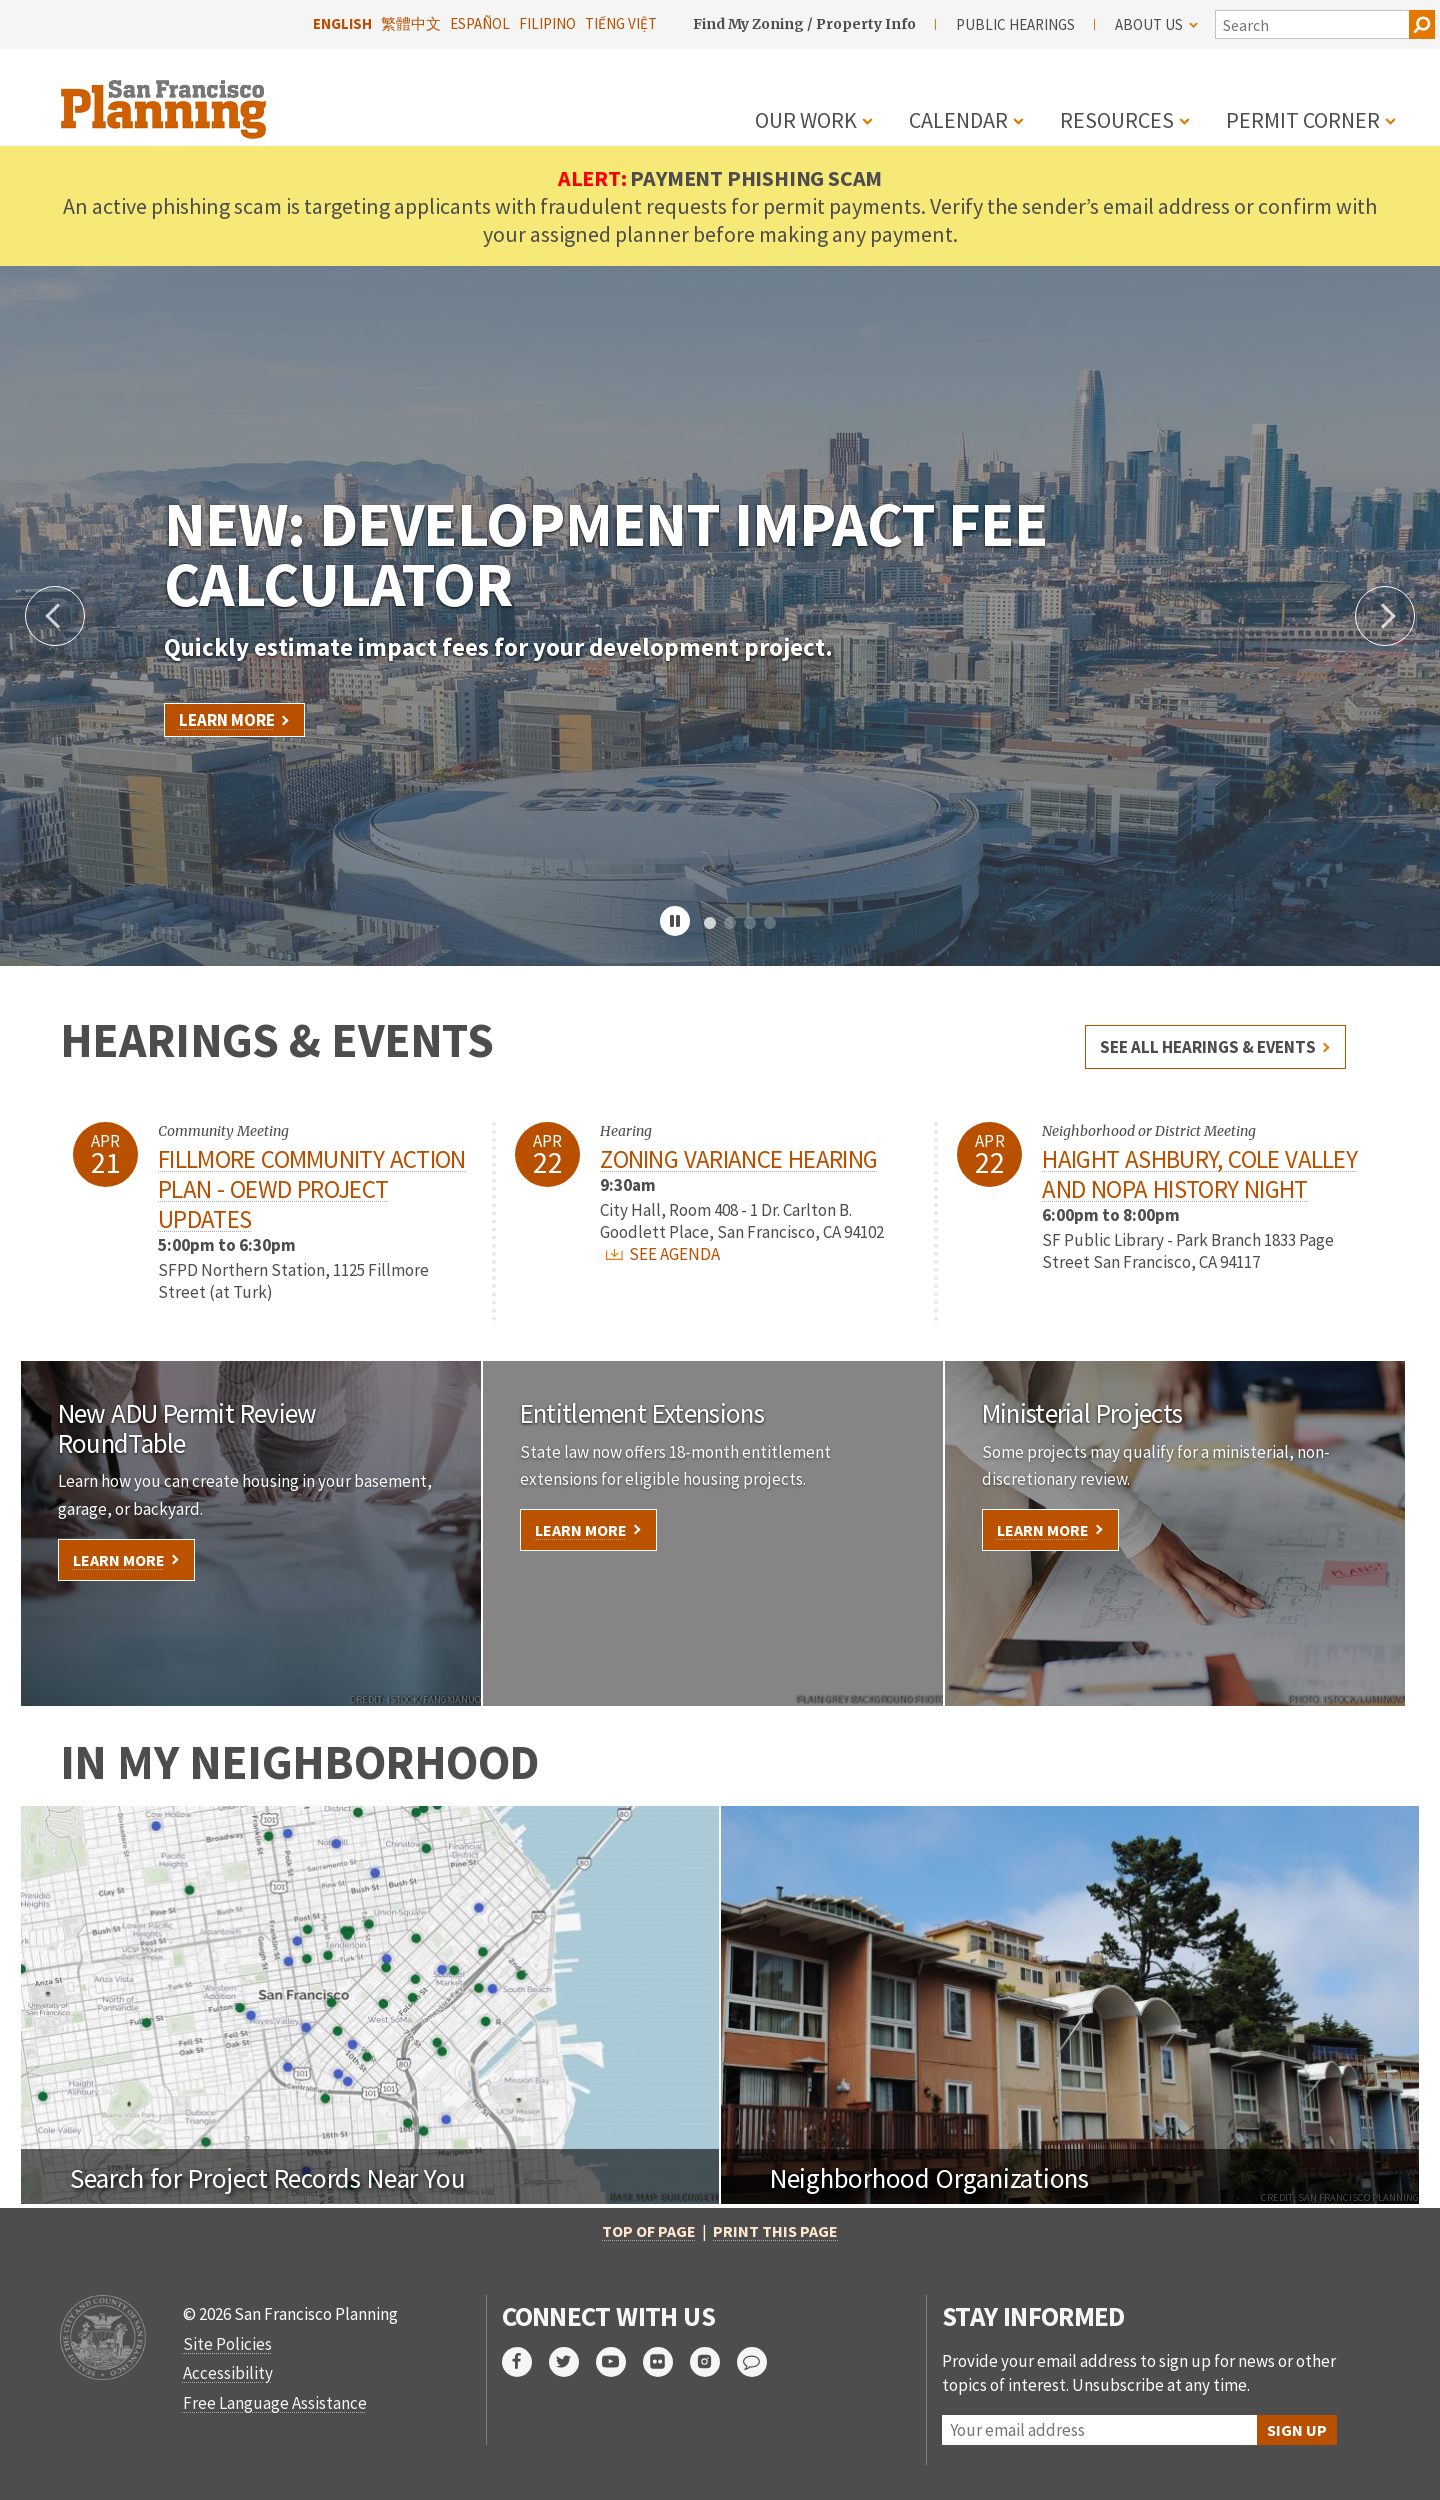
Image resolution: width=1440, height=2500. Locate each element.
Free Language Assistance (275, 2403)
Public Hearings (1015, 24)
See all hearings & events (1208, 1047)
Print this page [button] (775, 2231)
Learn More (227, 720)
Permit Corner (1303, 120)
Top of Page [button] (649, 2231)
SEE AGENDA (663, 1254)
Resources (1117, 120)
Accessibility (228, 2373)
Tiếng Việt (621, 23)
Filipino (547, 23)
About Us (1156, 24)
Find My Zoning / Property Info (804, 24)
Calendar (958, 120)
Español (480, 23)
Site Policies (227, 2344)
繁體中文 (411, 23)
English (342, 23)
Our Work (806, 120)
